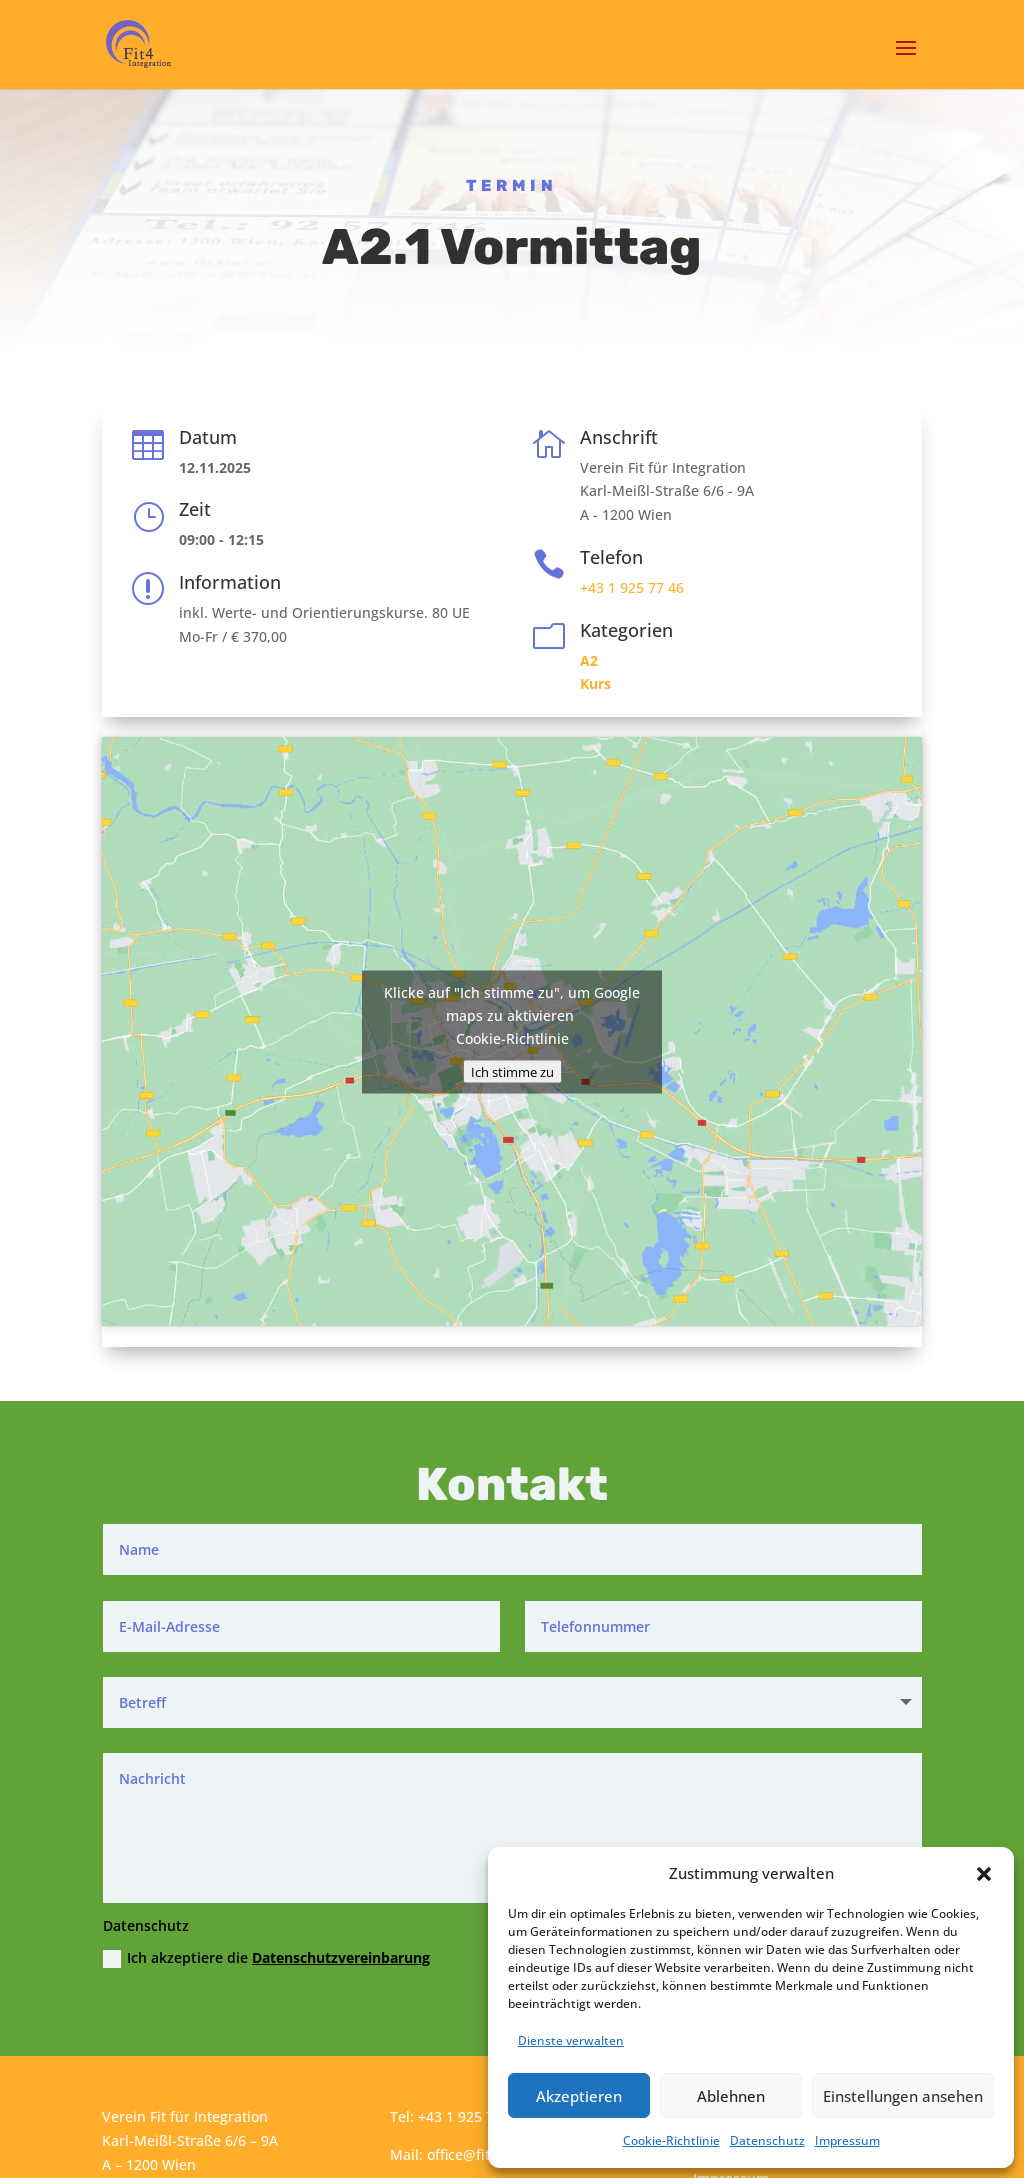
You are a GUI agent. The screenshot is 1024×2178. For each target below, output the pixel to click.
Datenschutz (767, 2140)
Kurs (595, 683)
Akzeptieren (579, 2096)
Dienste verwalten (571, 2040)
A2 (589, 660)
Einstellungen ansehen (903, 2096)
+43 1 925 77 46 (632, 587)
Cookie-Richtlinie (671, 2140)
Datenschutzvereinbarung (341, 1957)
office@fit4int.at (480, 2154)
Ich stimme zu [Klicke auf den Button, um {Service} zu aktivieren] (512, 1071)
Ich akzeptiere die (266, 1958)
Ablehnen (731, 2096)
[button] (984, 1874)
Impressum (847, 2140)
